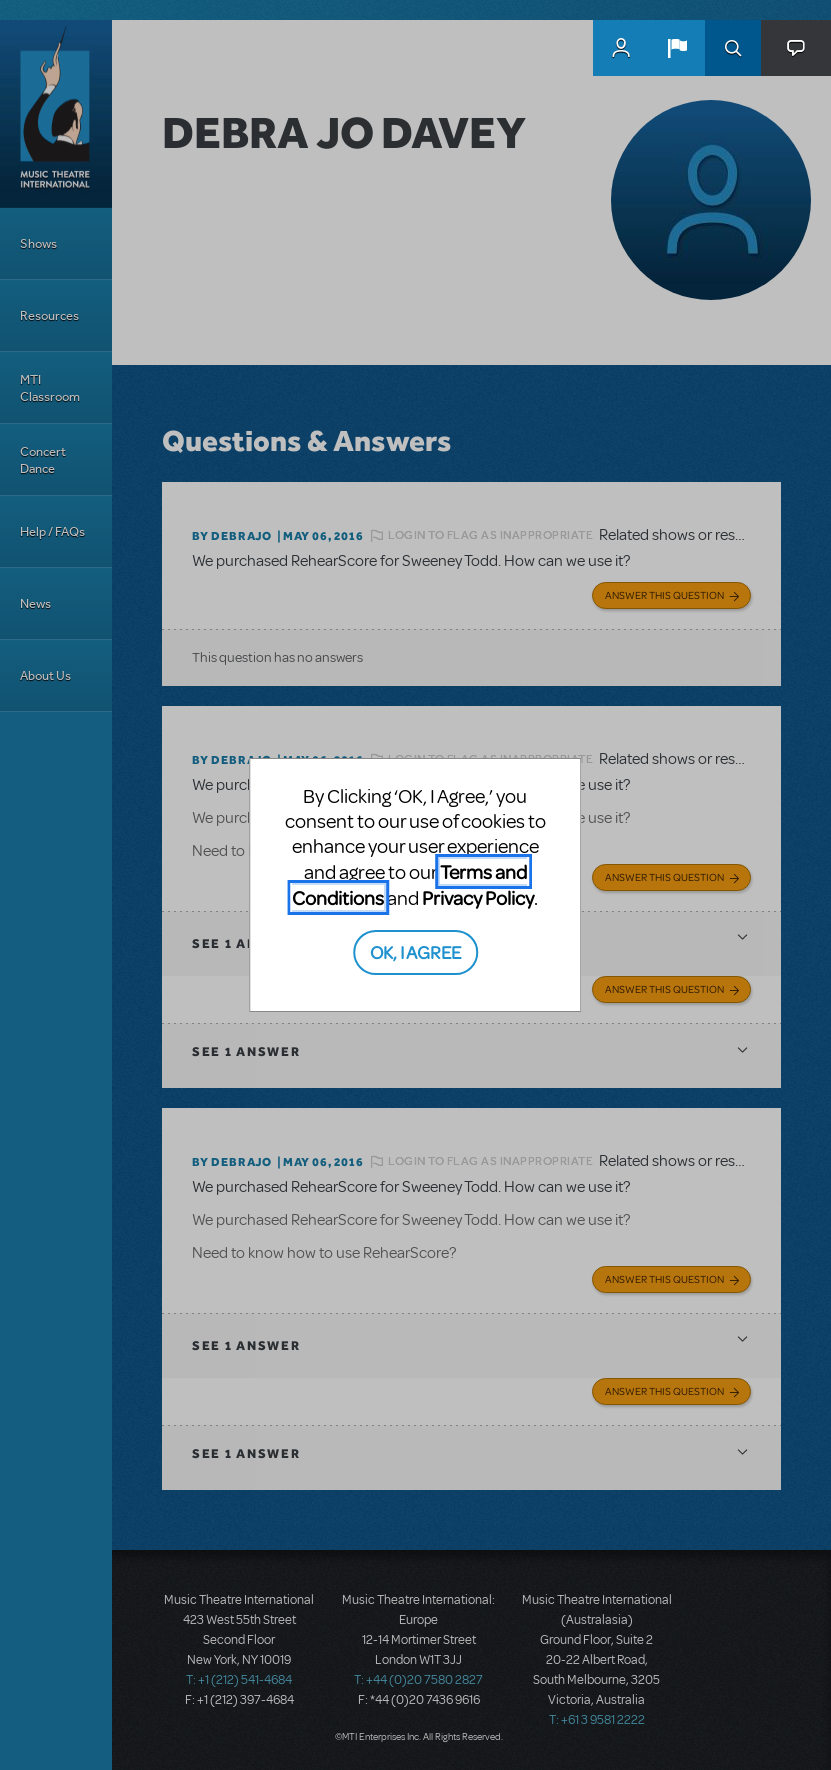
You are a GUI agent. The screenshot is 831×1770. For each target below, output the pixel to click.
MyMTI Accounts (621, 48)
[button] (677, 48)
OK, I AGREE (415, 951)
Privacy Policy (478, 897)
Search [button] (733, 48)
